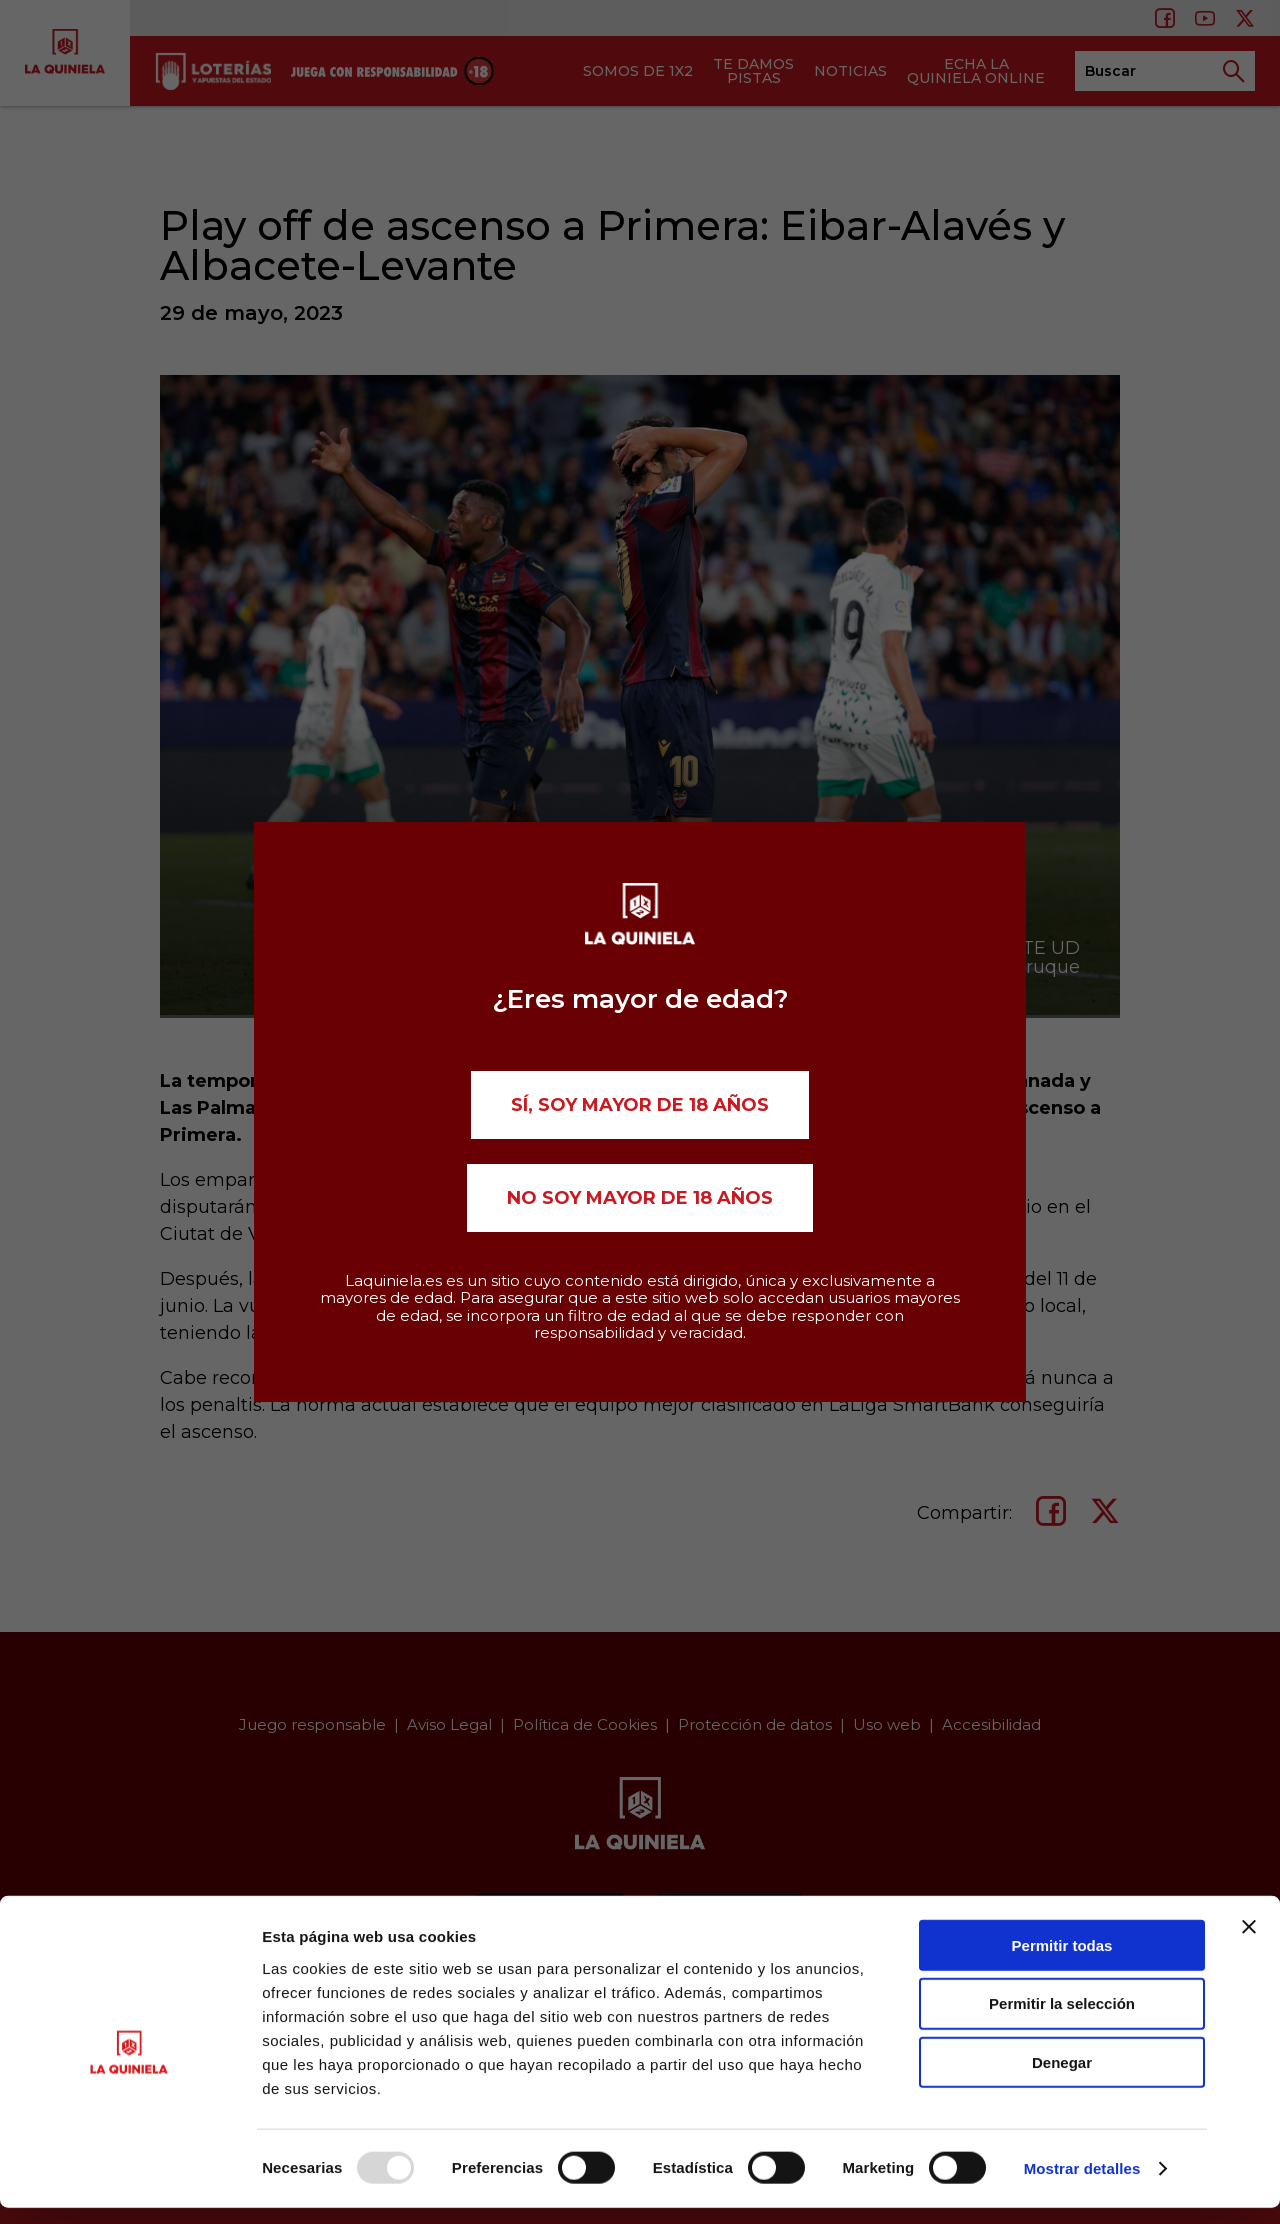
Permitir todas (1062, 1960)
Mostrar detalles (1082, 2184)
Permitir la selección (1062, 2019)
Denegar (1062, 2078)
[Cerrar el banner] (1249, 1942)
